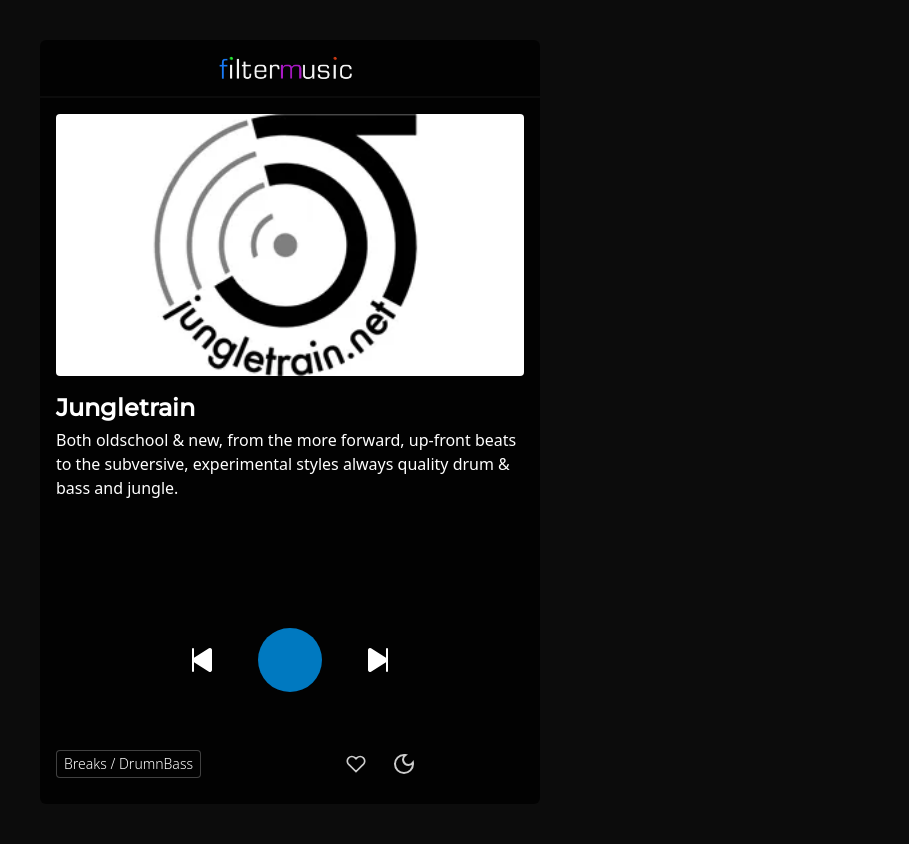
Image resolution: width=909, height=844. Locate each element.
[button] (512, 68)
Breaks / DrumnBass (128, 763)
